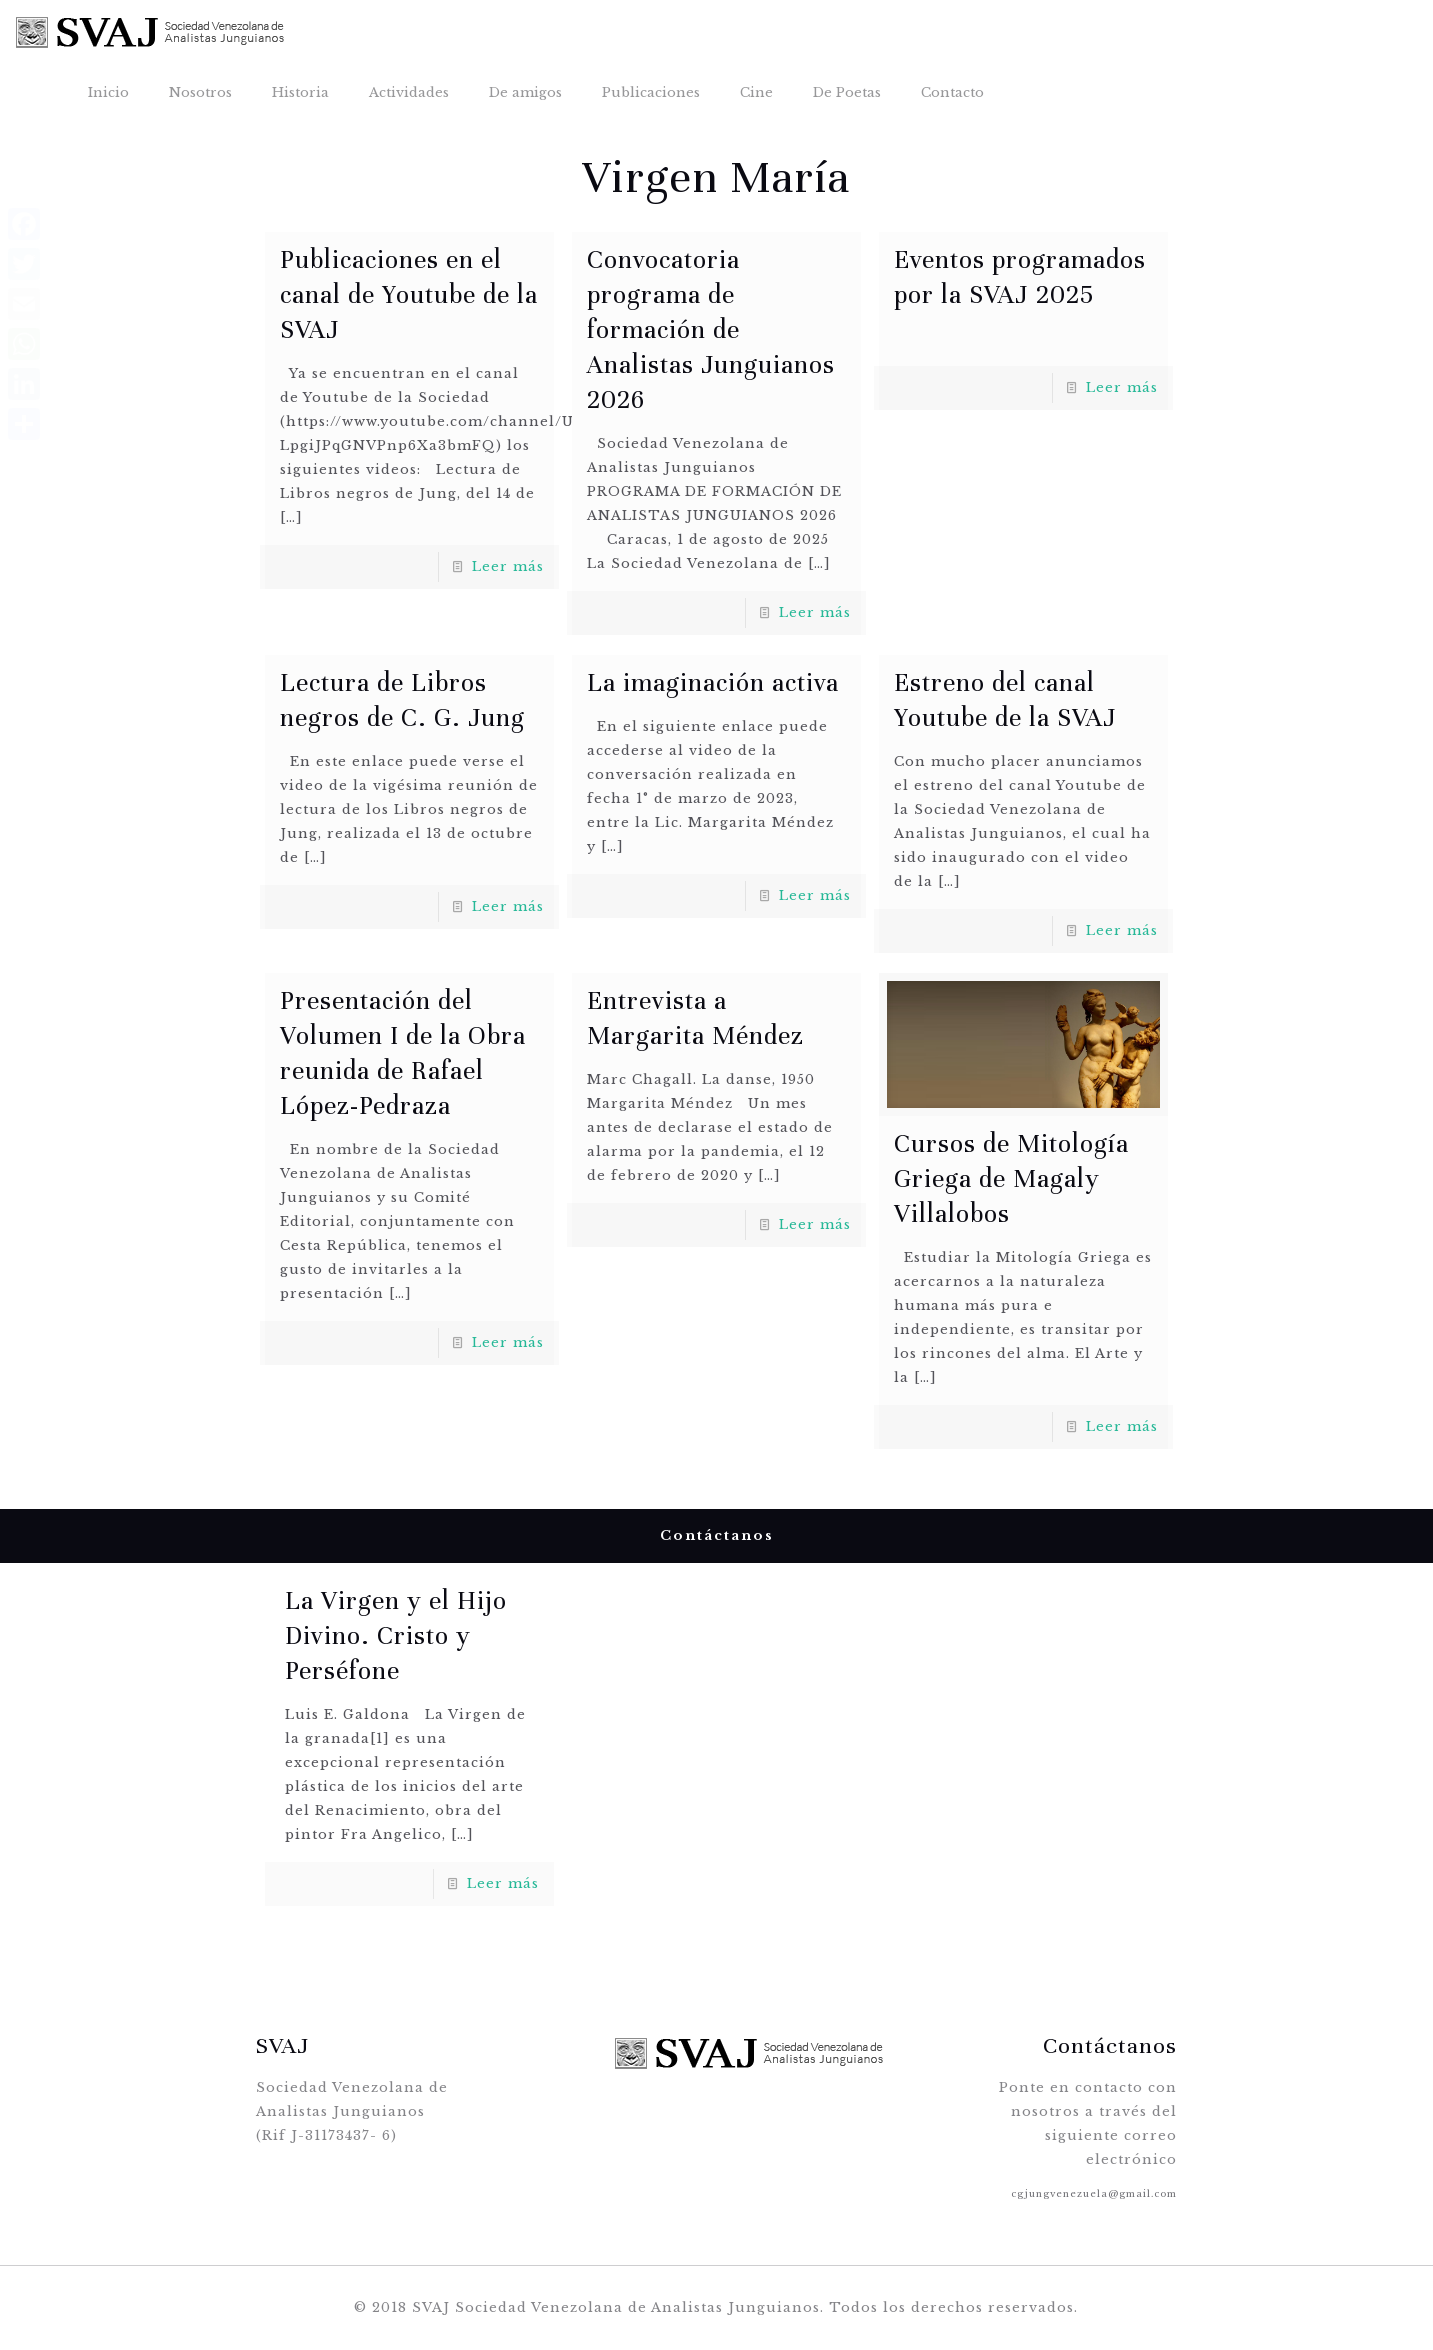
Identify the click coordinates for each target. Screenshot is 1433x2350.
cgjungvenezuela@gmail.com (1094, 2193)
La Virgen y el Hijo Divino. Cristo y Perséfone (396, 1635)
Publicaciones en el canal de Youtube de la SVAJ (409, 294)
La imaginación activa (713, 682)
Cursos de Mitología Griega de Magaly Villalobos (1011, 1178)
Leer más (508, 566)
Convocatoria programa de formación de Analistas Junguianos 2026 (711, 329)
